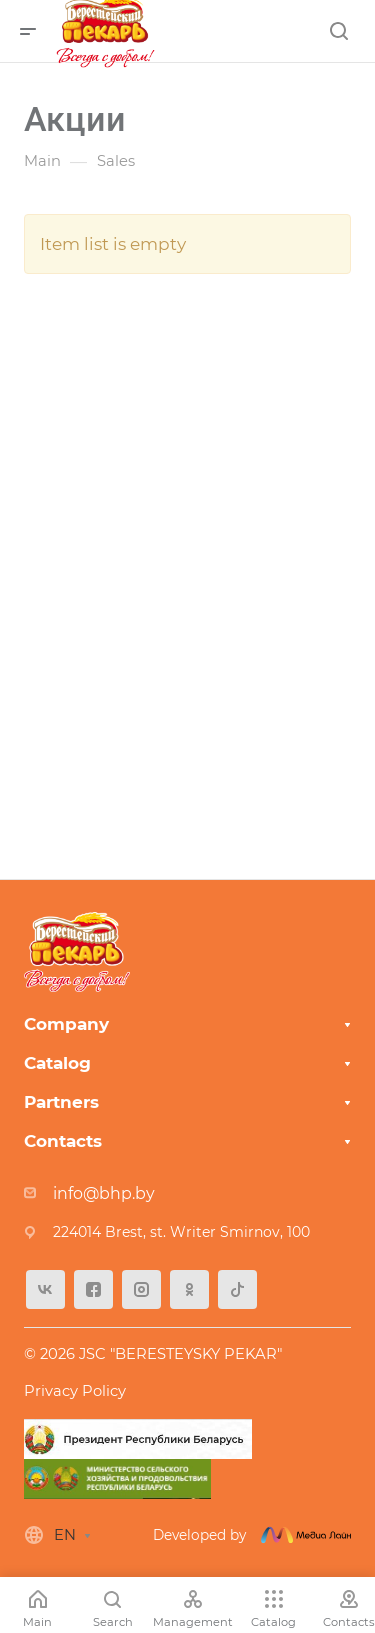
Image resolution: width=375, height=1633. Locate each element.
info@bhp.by (104, 1193)
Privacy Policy (75, 1391)
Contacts (63, 1141)
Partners (61, 1102)
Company (66, 1024)
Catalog (57, 1063)
